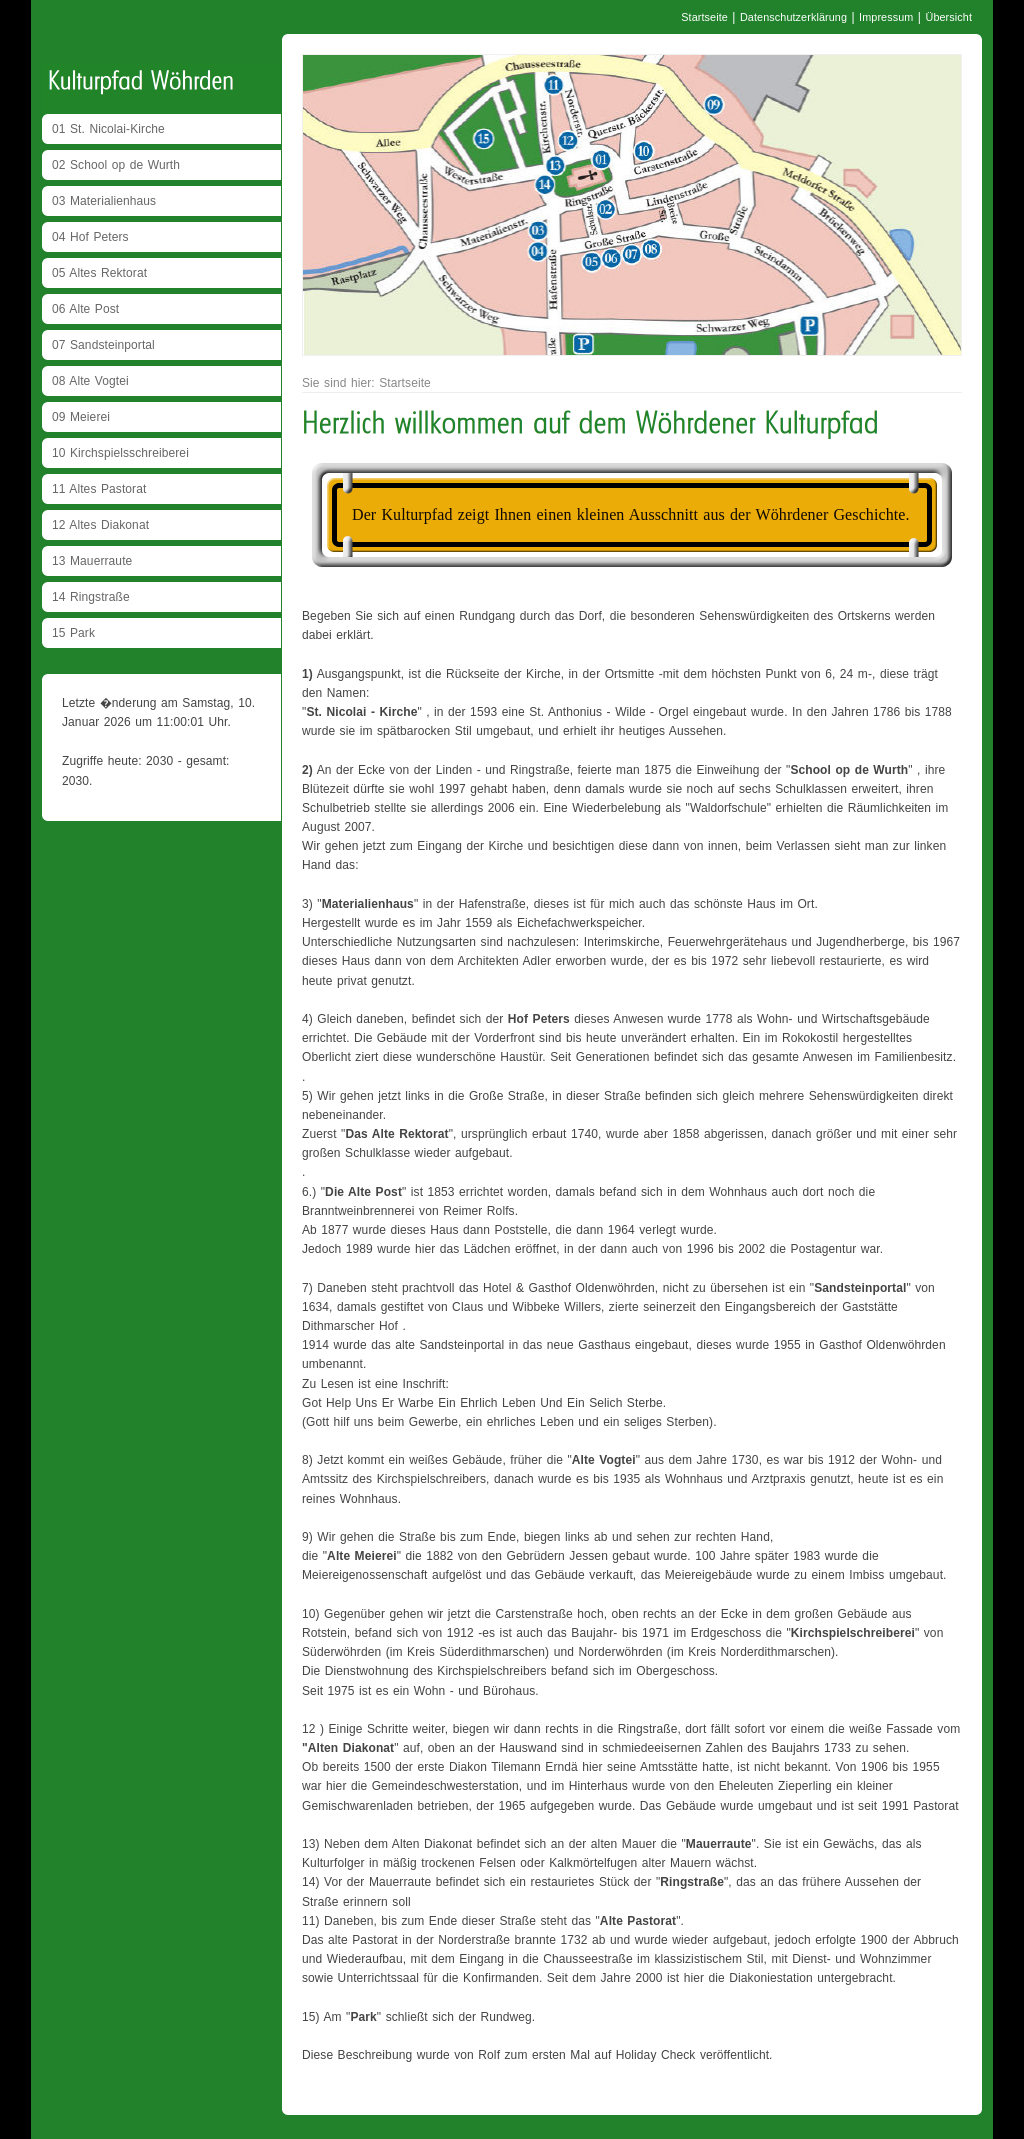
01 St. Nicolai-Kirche (108, 129)
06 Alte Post (85, 309)
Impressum (886, 17)
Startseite (704, 17)
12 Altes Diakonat (100, 525)
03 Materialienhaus (104, 201)
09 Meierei (81, 417)
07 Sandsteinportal (103, 345)
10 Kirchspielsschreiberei (120, 453)
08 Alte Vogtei (90, 381)
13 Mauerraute (92, 561)
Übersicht (948, 17)
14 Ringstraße (91, 597)
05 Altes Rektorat (99, 273)
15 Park (73, 633)
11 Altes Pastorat (99, 489)
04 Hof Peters (90, 237)
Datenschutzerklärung (793, 17)
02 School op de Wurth (116, 165)
